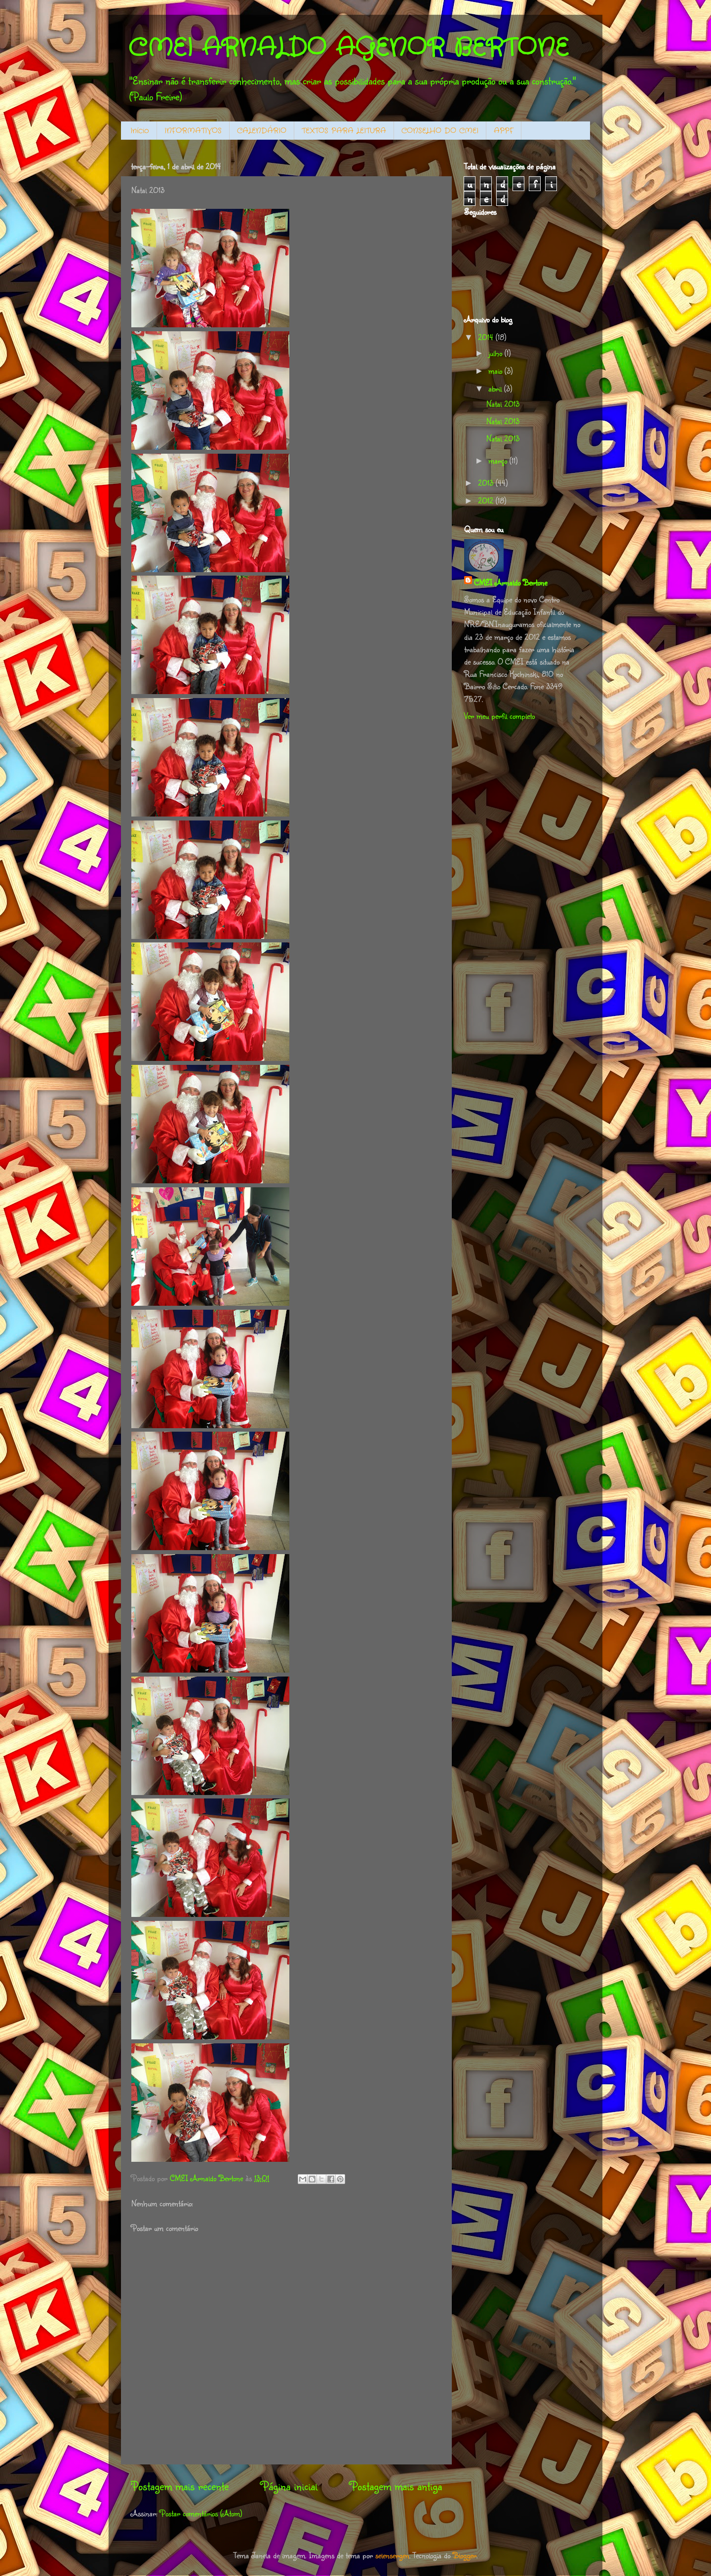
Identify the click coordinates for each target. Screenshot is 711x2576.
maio (496, 370)
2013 (487, 482)
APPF (504, 130)
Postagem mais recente (180, 2486)
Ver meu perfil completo (499, 715)
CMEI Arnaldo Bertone (510, 582)
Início (139, 130)
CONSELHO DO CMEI (439, 130)
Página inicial (289, 2486)
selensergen (392, 2555)
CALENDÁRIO (261, 130)
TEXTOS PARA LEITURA (344, 130)
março (499, 460)
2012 (487, 500)
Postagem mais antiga (396, 2486)
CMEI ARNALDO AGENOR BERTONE (348, 48)
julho (496, 352)
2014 (487, 337)
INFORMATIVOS (193, 130)
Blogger (464, 2555)
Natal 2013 (502, 403)
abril (496, 388)
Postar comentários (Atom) (201, 2513)
